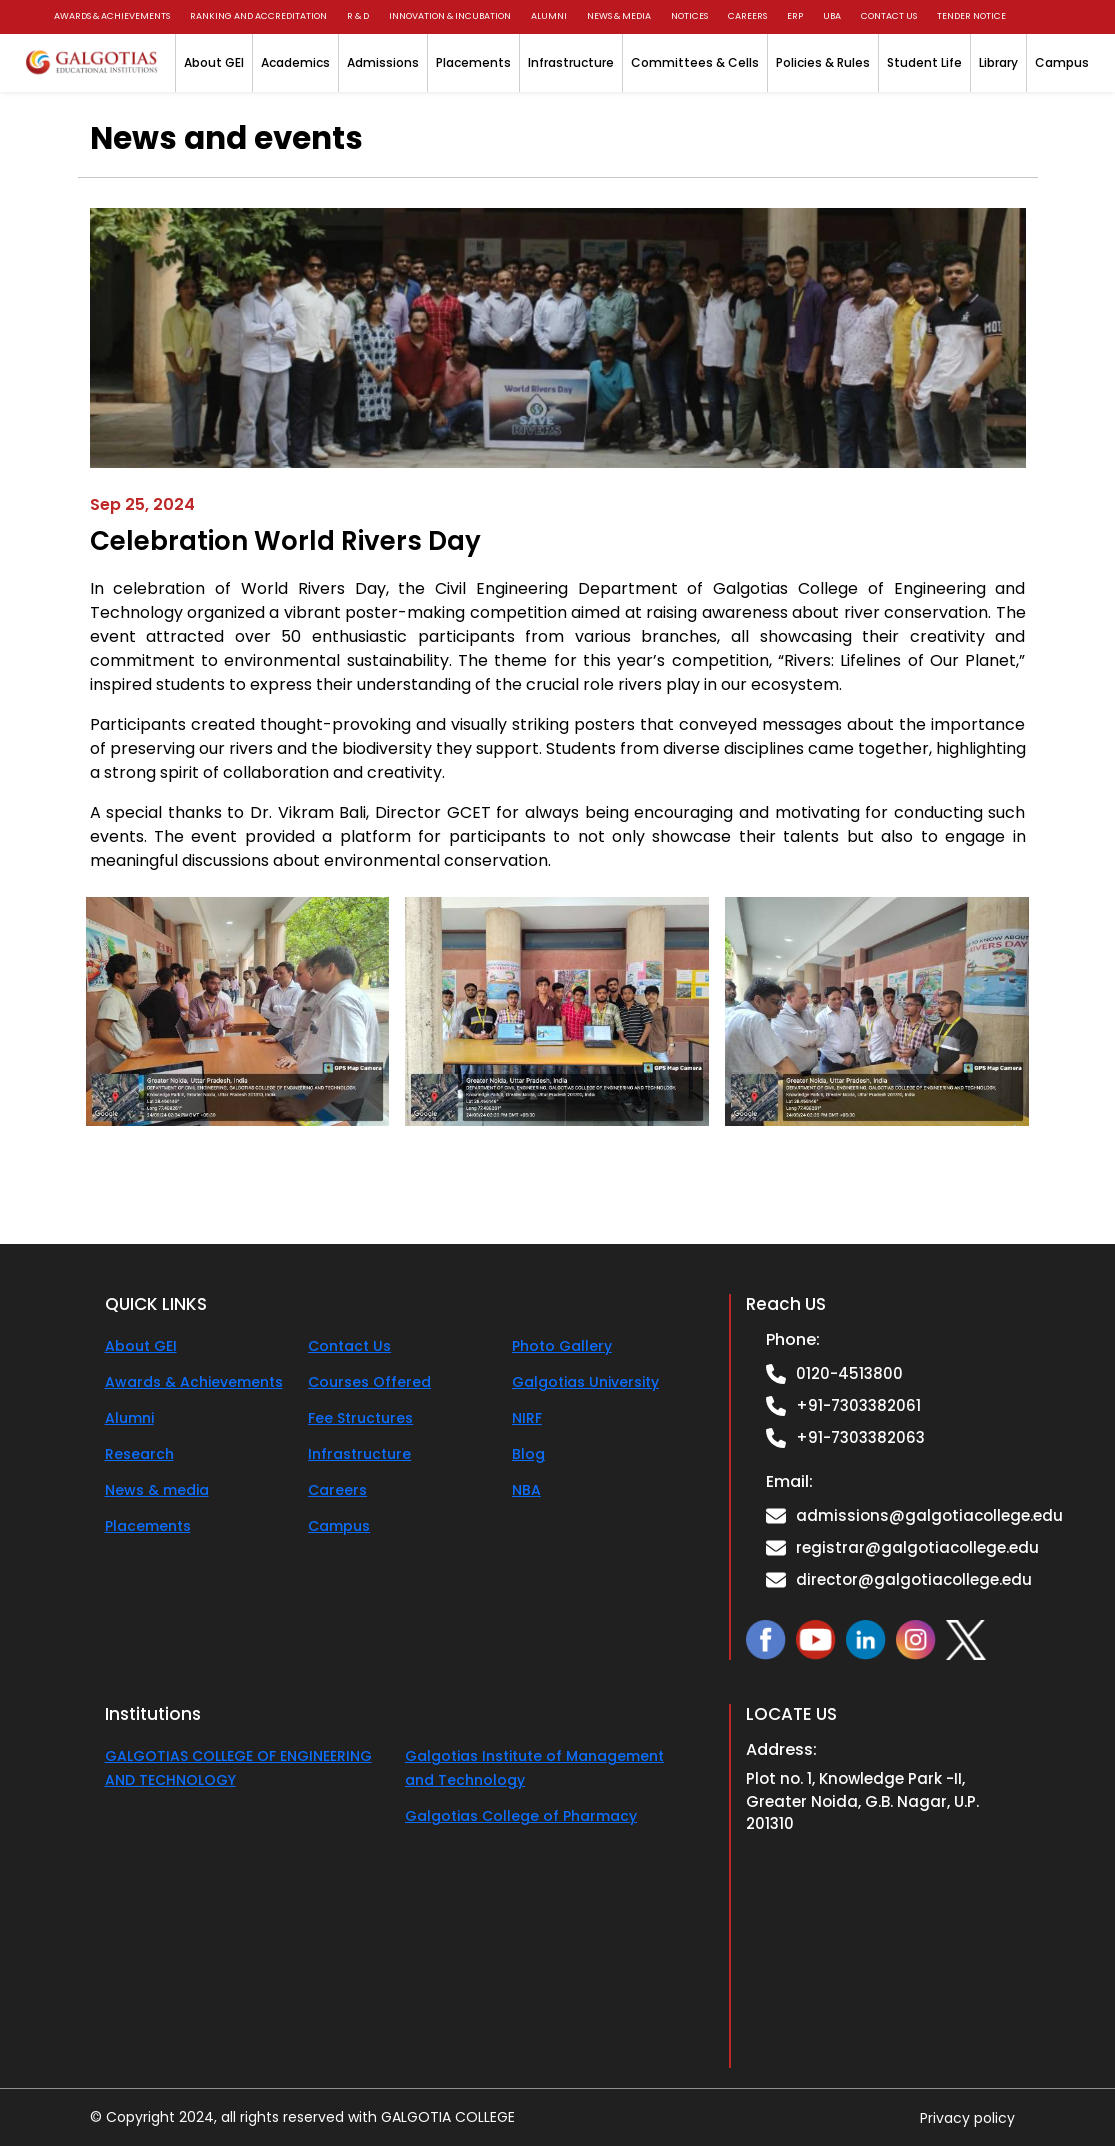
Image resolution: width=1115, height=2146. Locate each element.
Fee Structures (360, 1418)
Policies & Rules (823, 62)
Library (998, 62)
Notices (689, 16)
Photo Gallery (562, 1346)
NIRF (527, 1418)
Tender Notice (971, 16)
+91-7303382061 (858, 1405)
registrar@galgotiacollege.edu (917, 1547)
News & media (157, 1490)
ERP (795, 16)
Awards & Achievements (112, 16)
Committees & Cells (695, 62)
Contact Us (349, 1346)
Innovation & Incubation (450, 16)
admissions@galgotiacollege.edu (929, 1515)
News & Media (619, 16)
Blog (528, 1454)
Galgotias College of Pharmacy (521, 1816)
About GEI (214, 62)
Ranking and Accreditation (258, 16)
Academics (295, 62)
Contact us (889, 16)
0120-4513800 (849, 1373)
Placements (473, 62)
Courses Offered (369, 1382)
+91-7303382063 (860, 1437)
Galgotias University (585, 1382)
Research (139, 1454)
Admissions (383, 62)
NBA (526, 1490)
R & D (358, 16)
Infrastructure (571, 62)
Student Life (924, 62)
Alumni (549, 16)
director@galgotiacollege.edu (914, 1579)
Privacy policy (967, 2117)
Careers (747, 16)
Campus (1062, 62)
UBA (832, 16)
